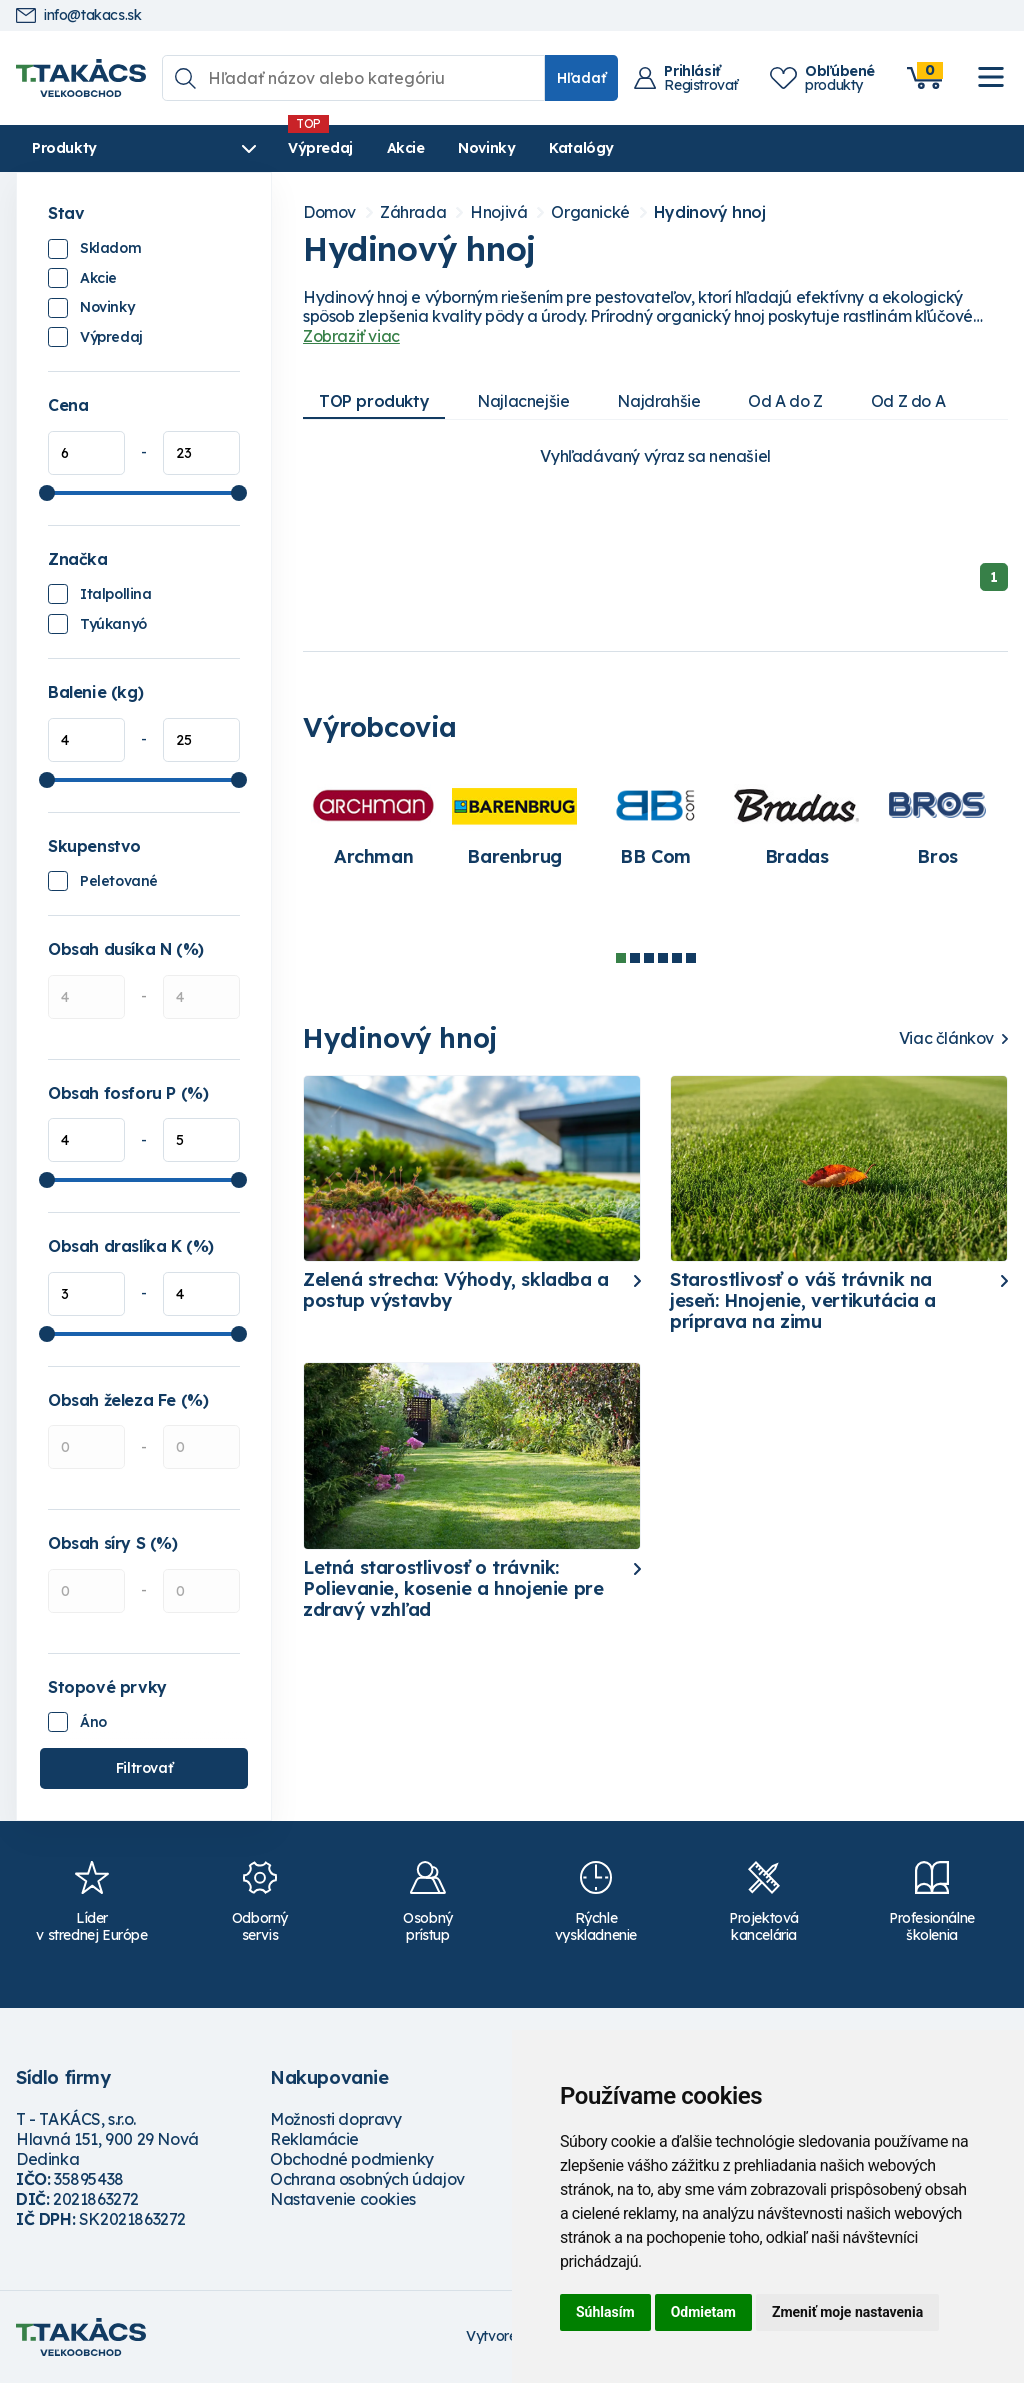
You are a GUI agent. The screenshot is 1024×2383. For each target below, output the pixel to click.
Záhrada (413, 212)
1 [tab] (621, 958)
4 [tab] (663, 958)
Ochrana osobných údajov (367, 2179)
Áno (93, 1722)
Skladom (110, 248)
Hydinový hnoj (710, 212)
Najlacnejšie (523, 401)
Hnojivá (498, 212)
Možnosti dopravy (336, 2119)
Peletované (119, 881)
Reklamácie (314, 2139)
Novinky (485, 148)
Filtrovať (144, 1768)
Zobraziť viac (351, 336)
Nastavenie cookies (343, 2199)
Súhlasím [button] (605, 2312)
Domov (329, 212)
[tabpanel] (373, 826)
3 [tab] (649, 958)
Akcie (405, 148)
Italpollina (116, 594)
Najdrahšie (658, 401)
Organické (590, 212)
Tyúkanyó (113, 624)
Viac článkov (946, 1038)
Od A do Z (785, 401)
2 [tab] (635, 958)
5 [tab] (677, 958)
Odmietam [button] (703, 2312)
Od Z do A (908, 401)
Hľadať (581, 78)
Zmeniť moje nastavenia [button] (847, 2312)
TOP (374, 401)
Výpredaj (319, 148)
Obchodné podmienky (352, 2159)
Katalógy (580, 148)
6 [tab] (691, 958)
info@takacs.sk (78, 15)
